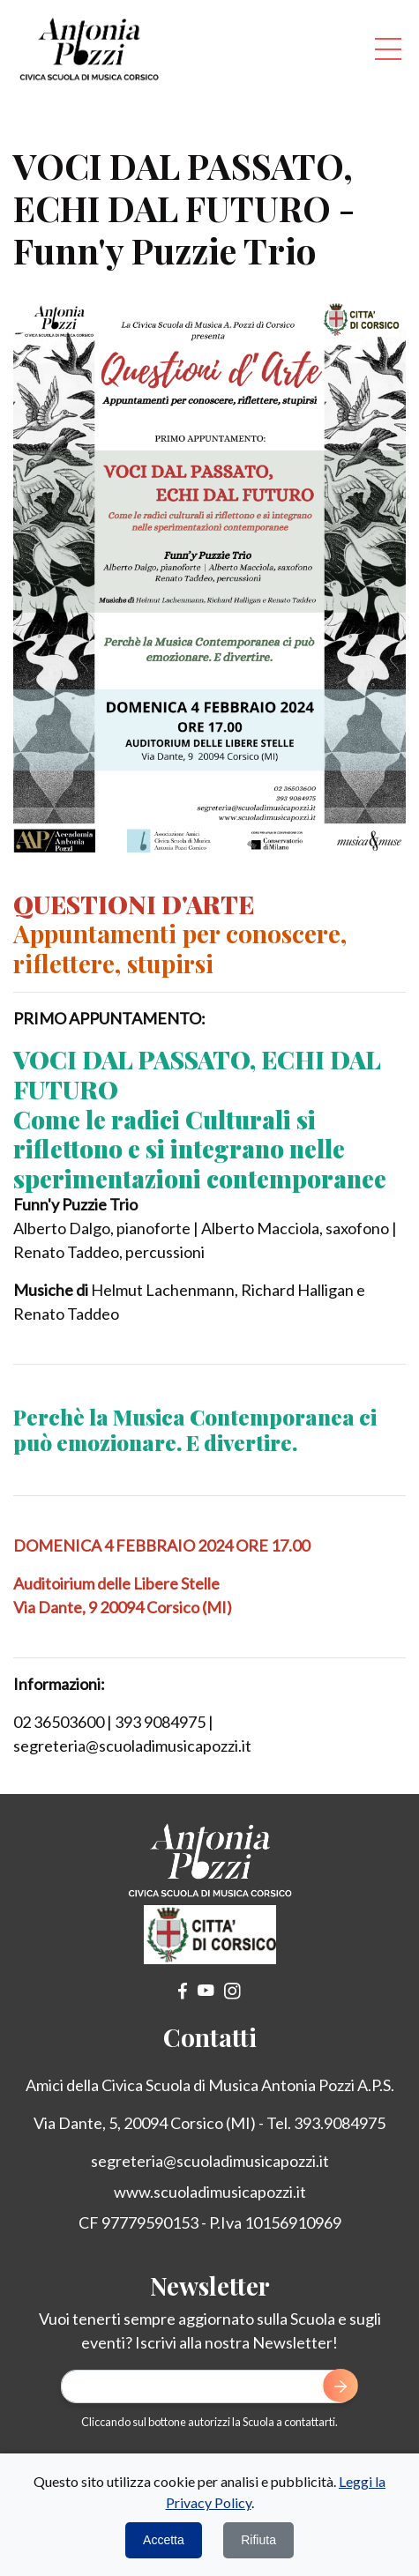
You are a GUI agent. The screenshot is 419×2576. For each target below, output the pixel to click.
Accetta (163, 2540)
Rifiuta (258, 2540)
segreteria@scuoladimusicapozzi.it (210, 2160)
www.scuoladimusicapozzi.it (210, 2191)
